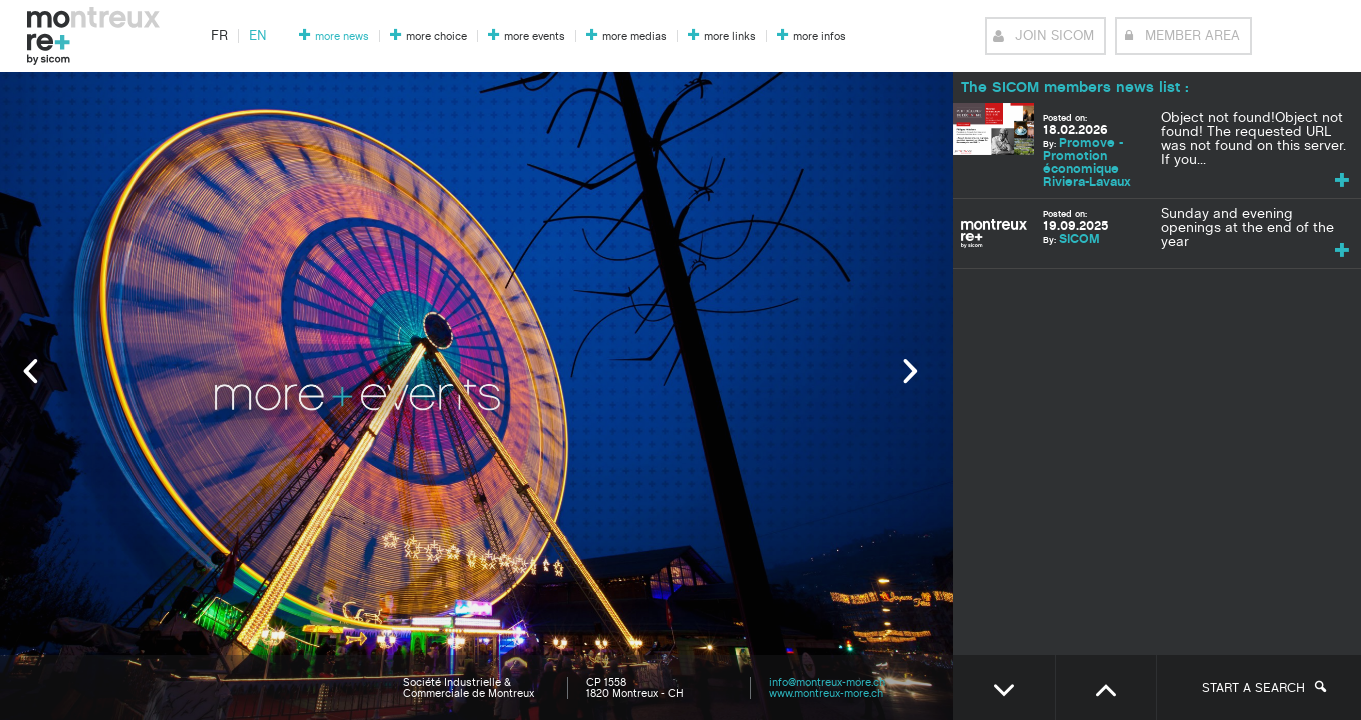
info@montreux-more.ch (827, 682)
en (258, 36)
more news (342, 36)
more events (534, 36)
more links (730, 36)
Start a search (1264, 688)
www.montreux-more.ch (826, 693)
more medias (634, 36)
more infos (819, 36)
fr (219, 36)
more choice (436, 36)
